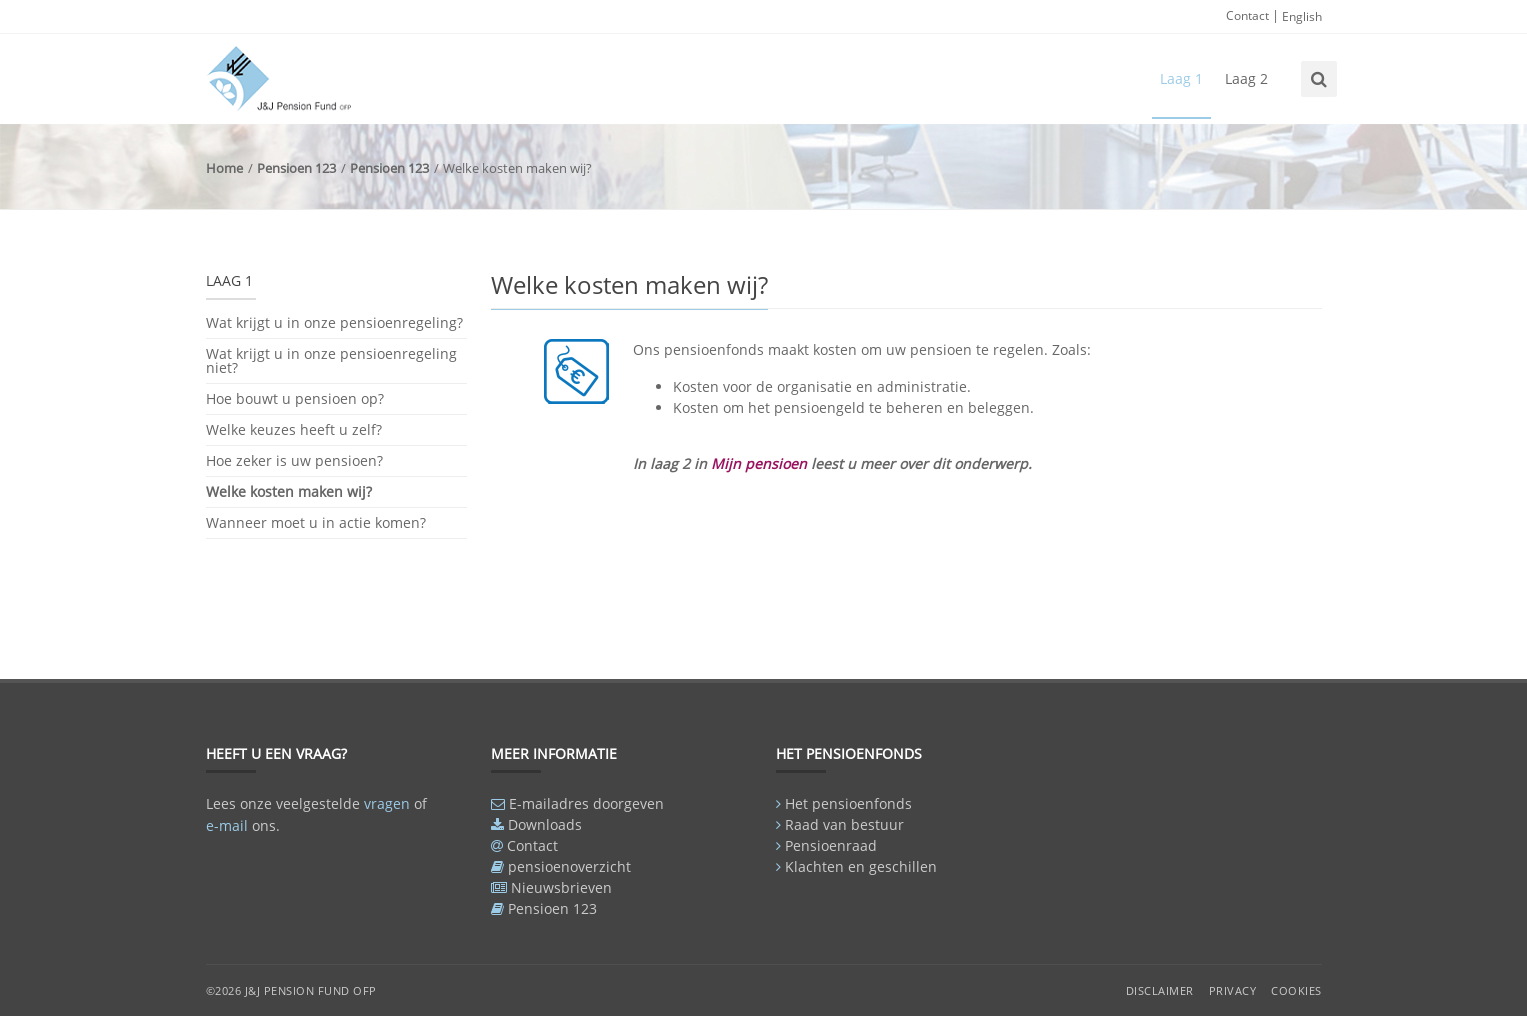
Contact (1247, 15)
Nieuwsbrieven (561, 887)
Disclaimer (1160, 990)
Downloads (545, 824)
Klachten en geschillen (861, 866)
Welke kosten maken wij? (289, 491)
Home (224, 168)
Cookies (1296, 990)
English (1302, 16)
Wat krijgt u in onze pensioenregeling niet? (331, 360)
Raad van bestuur (844, 824)
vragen (387, 803)
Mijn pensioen (759, 463)
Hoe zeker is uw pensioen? (294, 460)
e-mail (227, 825)
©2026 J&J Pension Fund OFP (291, 990)
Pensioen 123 (296, 168)
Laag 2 (1246, 78)
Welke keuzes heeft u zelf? (294, 429)
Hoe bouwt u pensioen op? (295, 398)
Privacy (1233, 990)
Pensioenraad (831, 845)
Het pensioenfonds (848, 803)
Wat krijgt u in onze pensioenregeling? (334, 324)
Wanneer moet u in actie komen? (316, 522)
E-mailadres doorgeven (586, 803)
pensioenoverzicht (569, 866)
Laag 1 (1181, 78)
